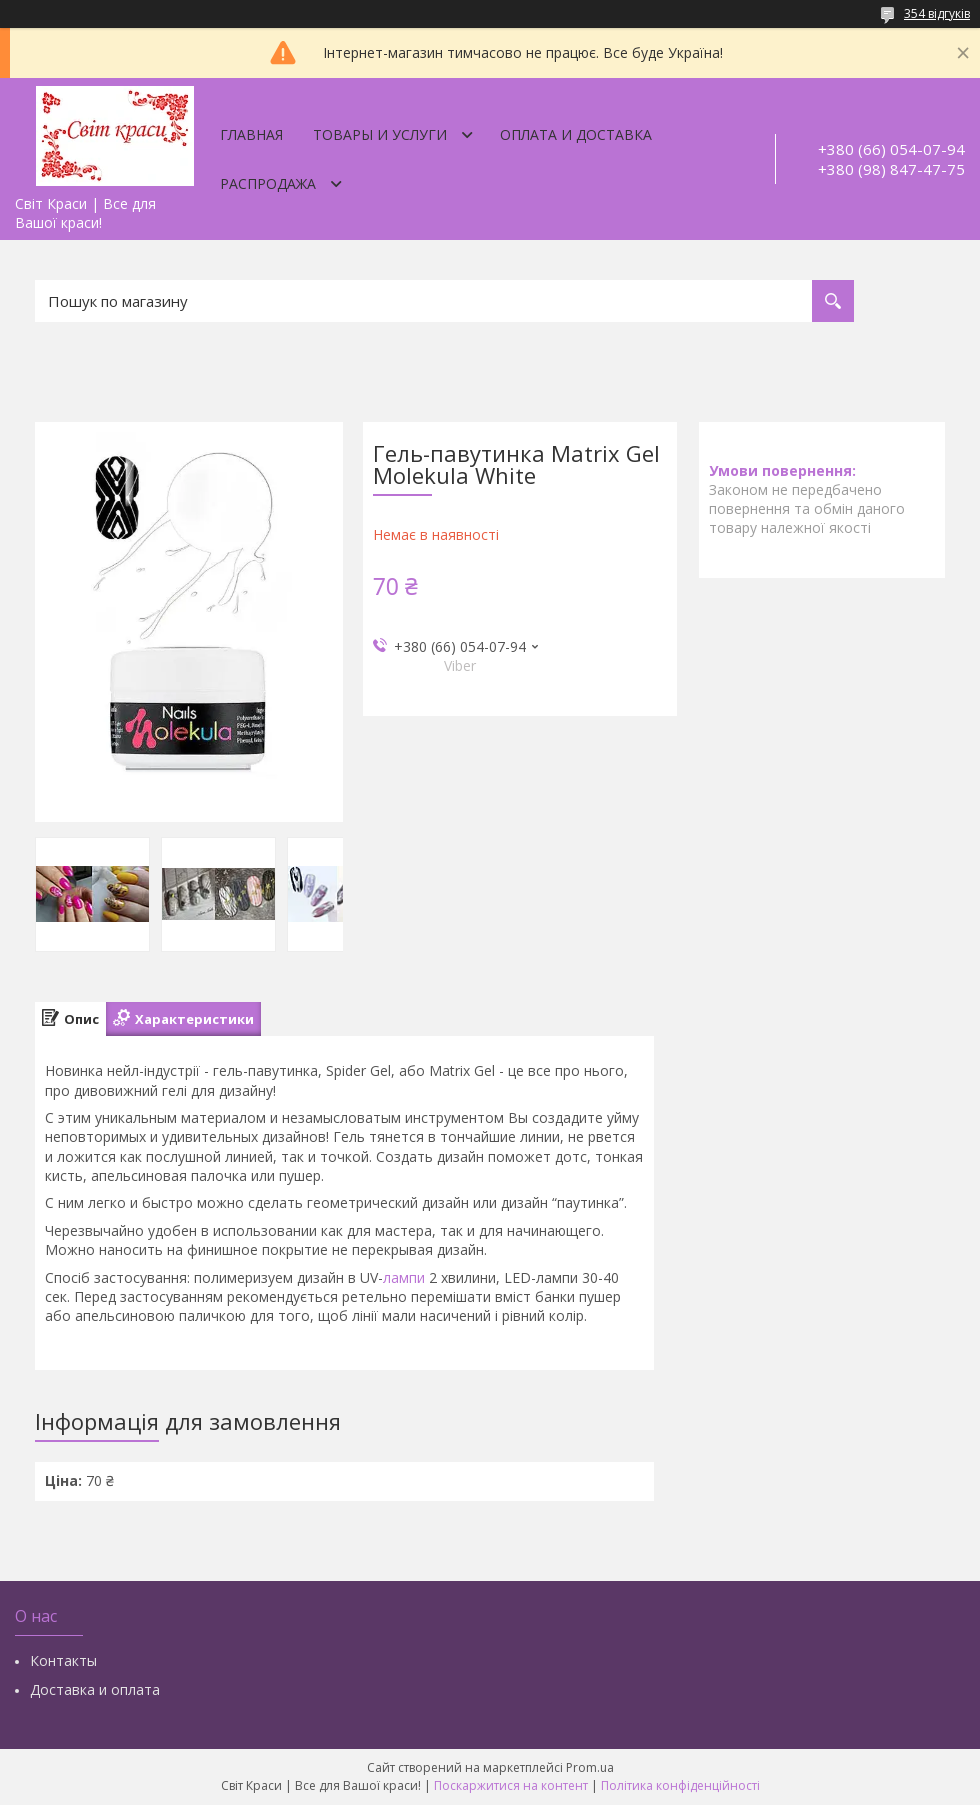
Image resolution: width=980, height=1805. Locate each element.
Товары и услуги (380, 134)
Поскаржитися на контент (511, 1785)
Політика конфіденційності (680, 1785)
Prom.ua (590, 1767)
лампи (404, 1277)
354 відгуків (937, 13)
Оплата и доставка (576, 134)
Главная (251, 134)
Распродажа (268, 183)
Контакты (63, 1660)
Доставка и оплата (95, 1689)
